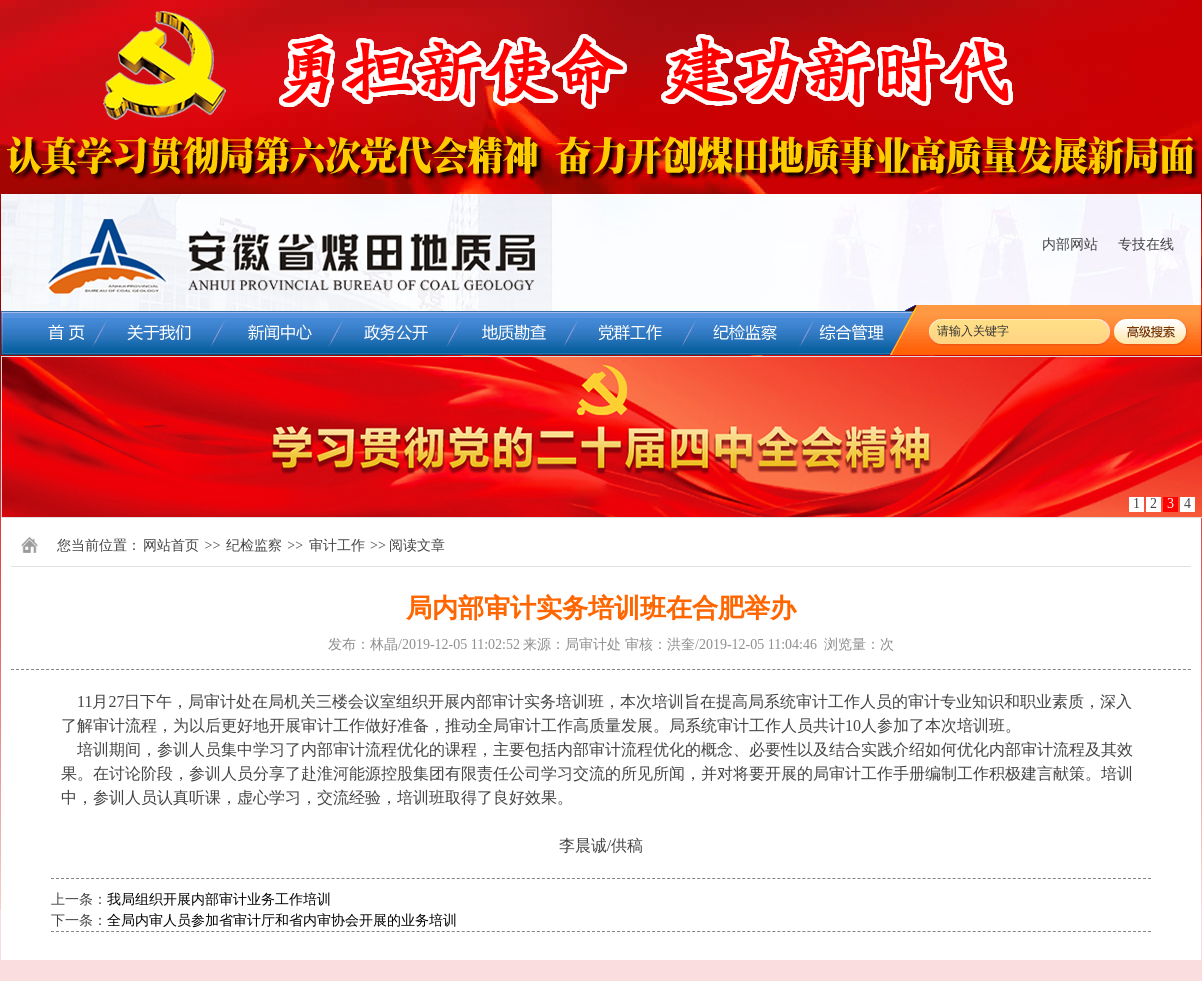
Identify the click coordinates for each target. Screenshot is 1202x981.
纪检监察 (254, 545)
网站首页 (171, 545)
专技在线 (1146, 244)
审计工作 (337, 545)
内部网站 (1070, 244)
